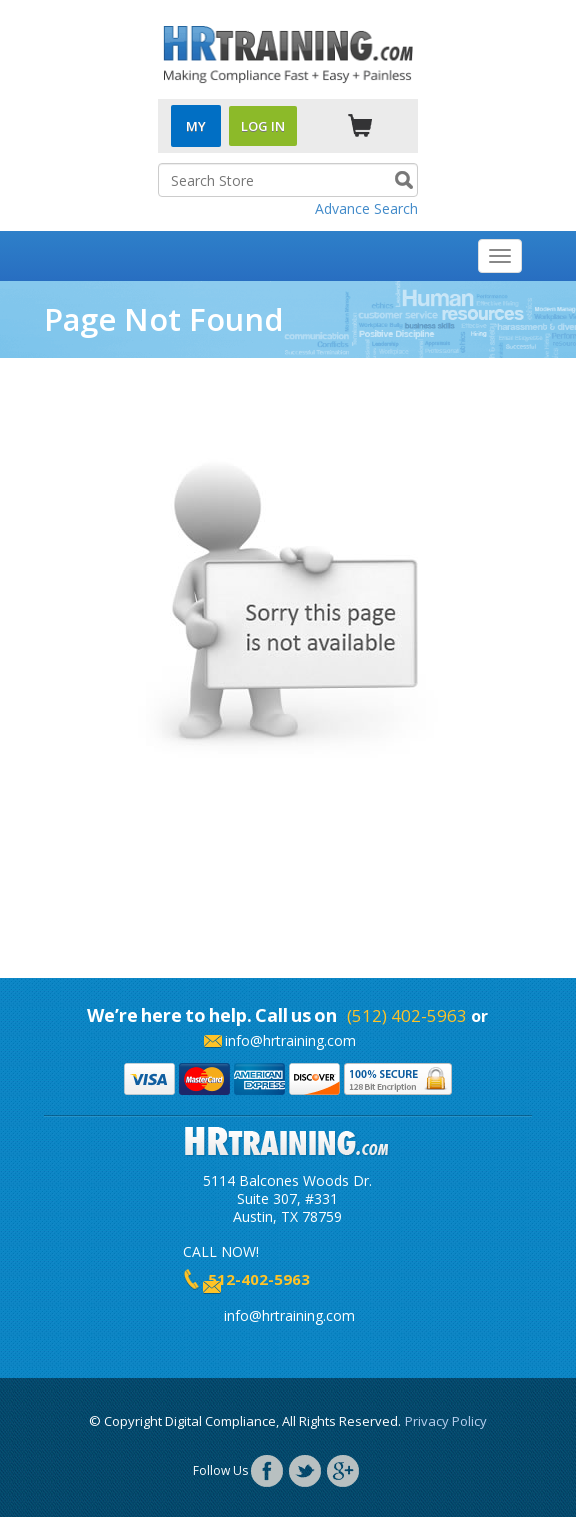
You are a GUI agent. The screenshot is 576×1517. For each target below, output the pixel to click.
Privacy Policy (446, 1421)
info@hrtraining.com (290, 1040)
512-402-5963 (259, 1279)
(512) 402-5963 (407, 1015)
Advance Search (366, 208)
